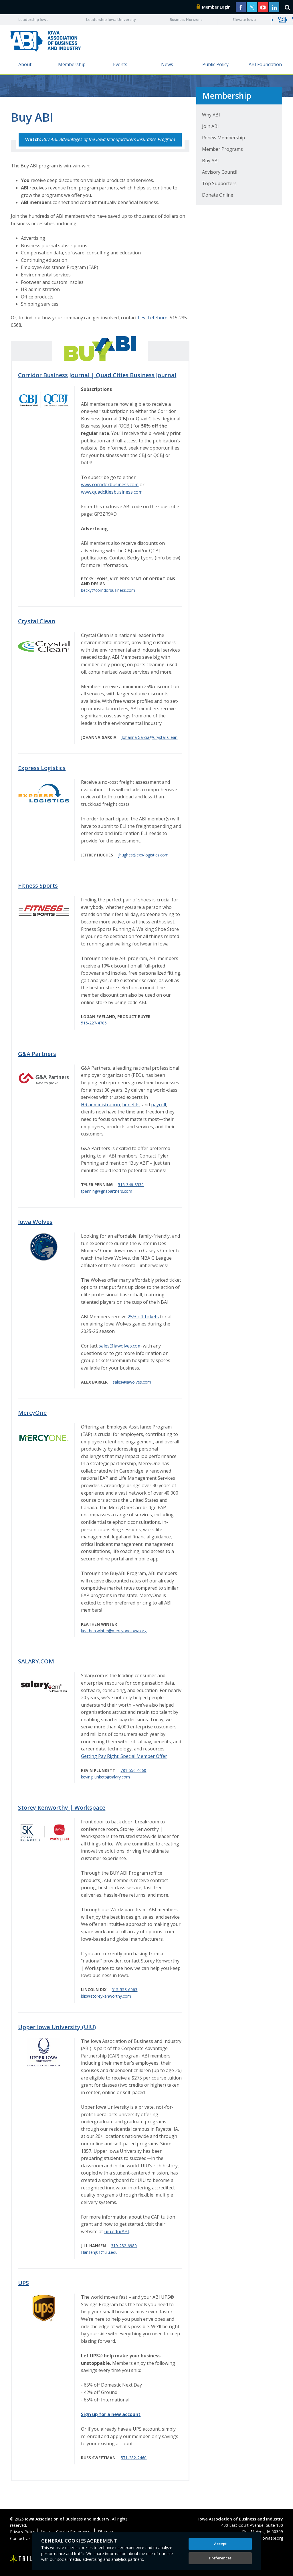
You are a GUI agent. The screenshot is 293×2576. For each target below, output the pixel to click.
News (167, 64)
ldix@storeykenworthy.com (106, 1996)
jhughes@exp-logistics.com (143, 855)
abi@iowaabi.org (267, 2538)
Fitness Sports (38, 885)
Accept (220, 2543)
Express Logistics (42, 768)
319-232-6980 (124, 2245)
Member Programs (222, 149)
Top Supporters (219, 183)
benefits (131, 1104)
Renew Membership (223, 137)
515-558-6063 (124, 1989)
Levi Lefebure (152, 317)
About (24, 64)
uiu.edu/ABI (116, 2231)
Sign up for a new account (110, 2414)
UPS (23, 2283)
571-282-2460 (133, 2457)
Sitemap (105, 2531)
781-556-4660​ (133, 1770)
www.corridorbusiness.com (109, 484)
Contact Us (20, 2538)
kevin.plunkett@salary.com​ (105, 1777)
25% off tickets (143, 1316)
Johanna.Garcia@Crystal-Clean (149, 737)
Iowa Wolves (35, 1221)
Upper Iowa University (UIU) (57, 2027)
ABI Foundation (265, 64)
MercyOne (32, 1412)
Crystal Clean (36, 621)
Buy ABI (210, 160)
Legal (46, 2531)
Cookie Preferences (74, 2531)
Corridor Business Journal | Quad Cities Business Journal (97, 375)
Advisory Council (219, 172)
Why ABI (211, 115)
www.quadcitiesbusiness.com (111, 492)
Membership (72, 64)
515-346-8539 (131, 1184)
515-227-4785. (94, 1023)
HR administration (100, 1104)
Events (120, 64)
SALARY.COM (36, 1661)
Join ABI (210, 126)
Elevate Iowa (244, 19)
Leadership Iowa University (111, 19)
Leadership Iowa (33, 19)
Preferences (220, 2558)
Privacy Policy (22, 2531)
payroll (158, 1104)
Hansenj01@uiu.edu (99, 2252)
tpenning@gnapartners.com (106, 1191)
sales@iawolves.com (120, 1346)
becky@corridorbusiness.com (108, 590)
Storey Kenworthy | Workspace (61, 1807)
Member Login (214, 7)
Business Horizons (186, 19)
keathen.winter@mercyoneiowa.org (113, 1630)
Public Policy (215, 64)
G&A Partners (37, 1053)
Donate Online (217, 195)
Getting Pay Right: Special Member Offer (124, 1756)
